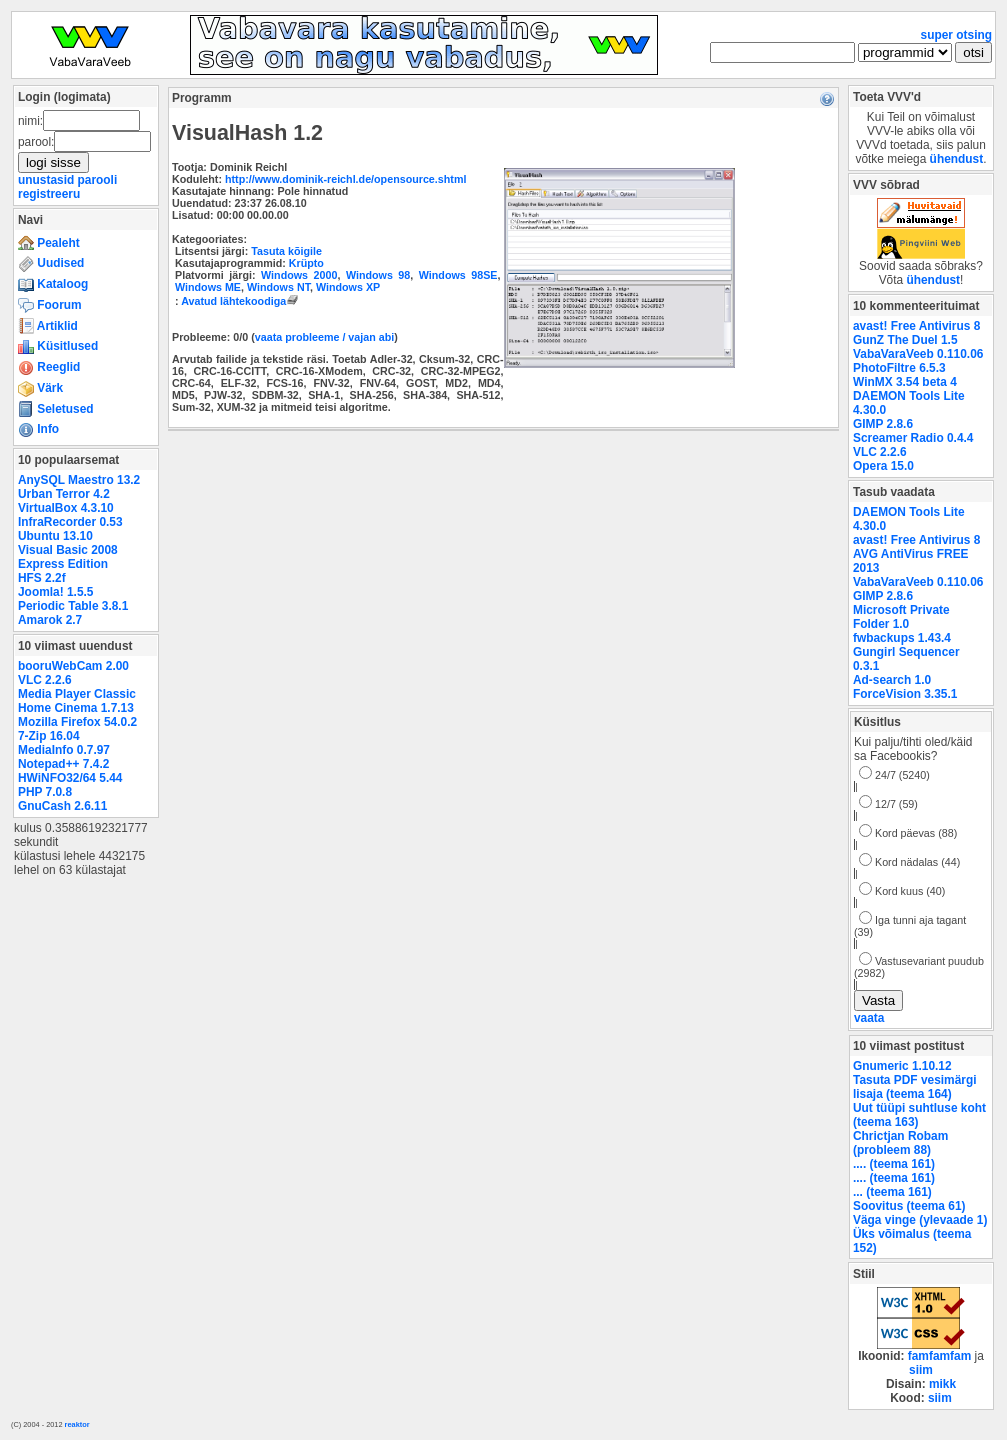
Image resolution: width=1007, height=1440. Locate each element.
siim (921, 1370)
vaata (869, 1018)
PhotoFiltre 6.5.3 (899, 368)
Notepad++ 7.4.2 (63, 764)
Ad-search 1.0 (892, 680)
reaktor (77, 1424)
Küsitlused (58, 346)
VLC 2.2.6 (45, 680)
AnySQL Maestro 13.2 (79, 480)
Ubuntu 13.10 (55, 536)
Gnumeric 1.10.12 (902, 1066)
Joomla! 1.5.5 (55, 592)
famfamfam (940, 1356)
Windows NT (278, 287)
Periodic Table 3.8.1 (73, 606)
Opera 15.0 (883, 466)
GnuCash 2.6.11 (62, 806)
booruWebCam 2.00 (73, 666)
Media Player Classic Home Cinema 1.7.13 (77, 701)
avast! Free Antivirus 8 (916, 326)
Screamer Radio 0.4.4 (913, 438)
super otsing (956, 35)
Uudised (51, 263)
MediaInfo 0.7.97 (64, 750)
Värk (40, 388)
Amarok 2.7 (50, 620)
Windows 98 (378, 275)
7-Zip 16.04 (49, 736)
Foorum (50, 305)
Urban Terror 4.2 (64, 494)
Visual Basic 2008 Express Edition (68, 557)
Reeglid (49, 367)
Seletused (56, 409)
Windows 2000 (299, 275)
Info (38, 429)
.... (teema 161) (894, 1164)
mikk (942, 1384)
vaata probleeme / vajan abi (324, 337)
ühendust (957, 159)
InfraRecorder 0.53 (70, 522)
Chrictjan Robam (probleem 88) (900, 1143)
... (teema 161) (892, 1192)
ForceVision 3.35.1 (905, 694)
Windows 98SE (458, 275)
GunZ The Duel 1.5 (905, 340)
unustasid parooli (67, 180)
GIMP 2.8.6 (883, 424)
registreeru (49, 194)
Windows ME (208, 287)
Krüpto (306, 263)
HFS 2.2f (42, 578)
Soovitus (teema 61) (909, 1206)
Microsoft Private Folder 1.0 (901, 617)
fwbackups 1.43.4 (902, 638)
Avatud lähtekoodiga (241, 301)
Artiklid (48, 326)
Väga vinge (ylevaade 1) (920, 1220)
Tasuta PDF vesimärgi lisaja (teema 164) (915, 1087)
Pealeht (49, 243)
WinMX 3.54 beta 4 (905, 382)
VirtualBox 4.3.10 (66, 508)
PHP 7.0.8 (45, 792)
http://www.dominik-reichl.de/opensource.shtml (345, 179)
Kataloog (53, 284)
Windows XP (348, 287)
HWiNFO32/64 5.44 (70, 778)
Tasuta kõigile (286, 251)
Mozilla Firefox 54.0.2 (77, 722)
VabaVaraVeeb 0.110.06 (918, 354)
